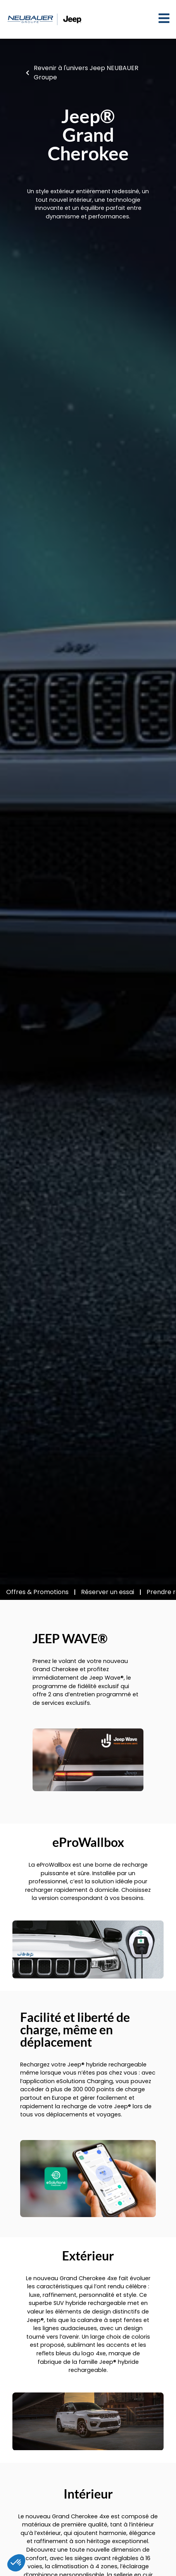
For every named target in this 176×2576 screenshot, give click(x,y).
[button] (16, 2563)
